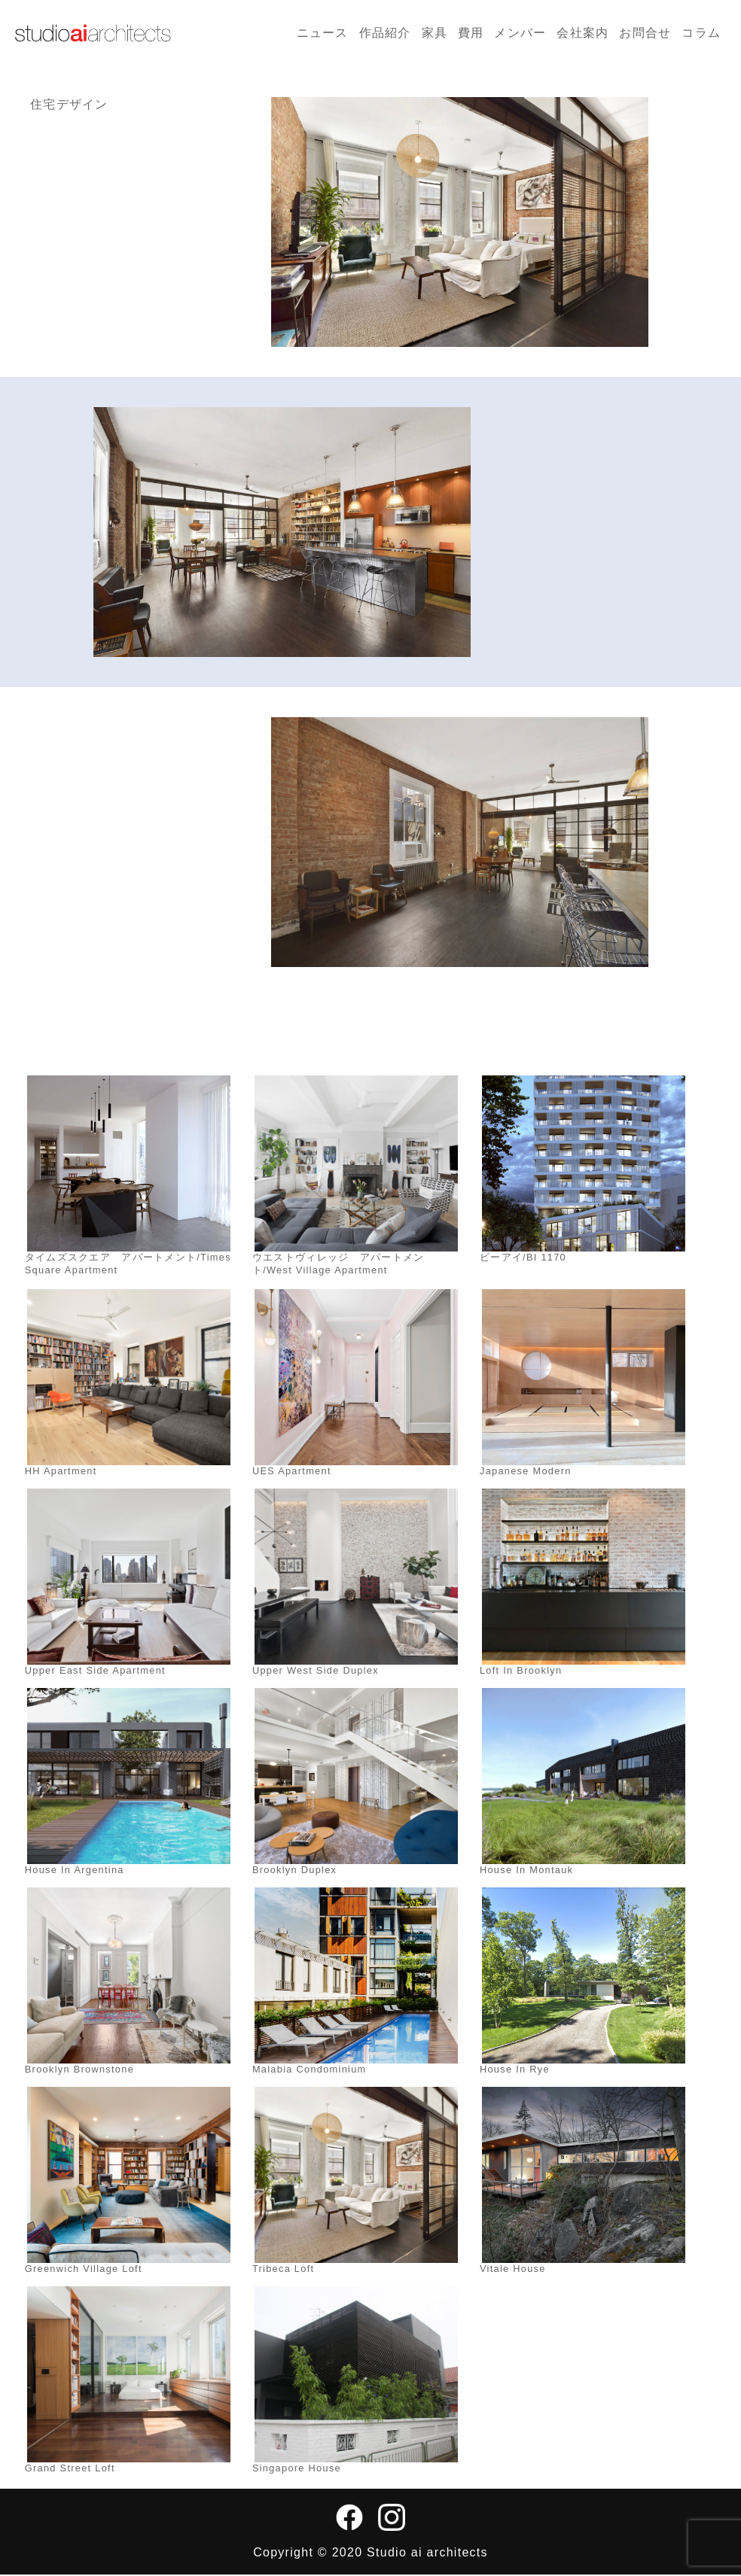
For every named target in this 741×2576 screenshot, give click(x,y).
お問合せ (645, 33)
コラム (701, 33)
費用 (471, 33)
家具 (435, 33)
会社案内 (582, 33)
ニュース (323, 33)
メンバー (520, 33)
